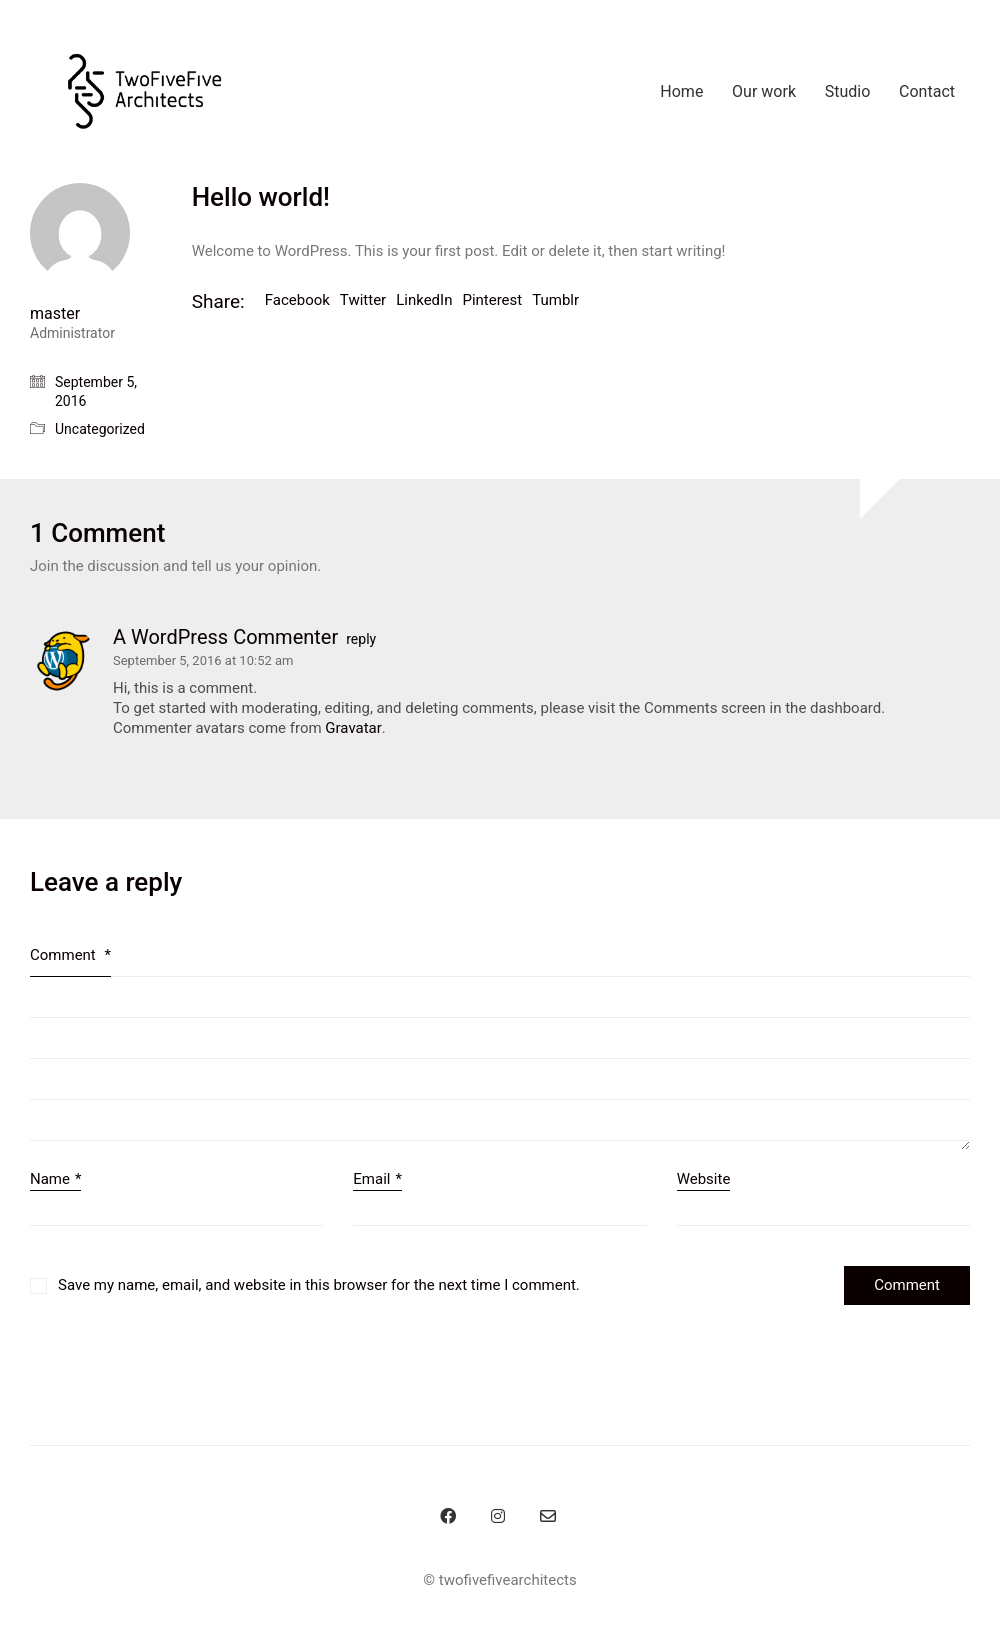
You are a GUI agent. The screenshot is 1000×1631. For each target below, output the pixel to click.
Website (704, 1179)
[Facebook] (448, 1516)
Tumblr (555, 300)
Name (55, 1180)
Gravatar (353, 728)
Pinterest (492, 300)
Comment (70, 955)
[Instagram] (498, 1516)
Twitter (363, 300)
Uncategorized (100, 429)
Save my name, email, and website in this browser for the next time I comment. (319, 1285)
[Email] (548, 1516)
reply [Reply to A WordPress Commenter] (361, 639)
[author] (80, 233)
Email (377, 1180)
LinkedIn (424, 300)
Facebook (297, 300)
